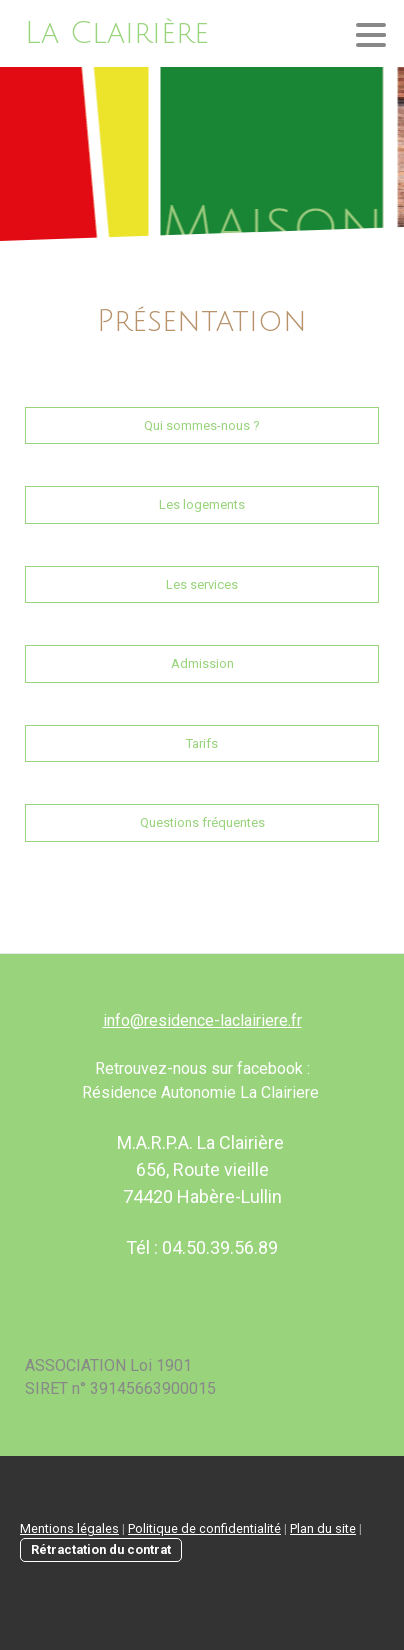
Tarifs (202, 743)
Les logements (202, 504)
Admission (202, 663)
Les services (202, 584)
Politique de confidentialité (204, 1528)
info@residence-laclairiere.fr (202, 1020)
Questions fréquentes (202, 822)
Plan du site (323, 1528)
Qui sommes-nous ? (202, 425)
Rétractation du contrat (101, 1549)
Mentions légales (69, 1528)
